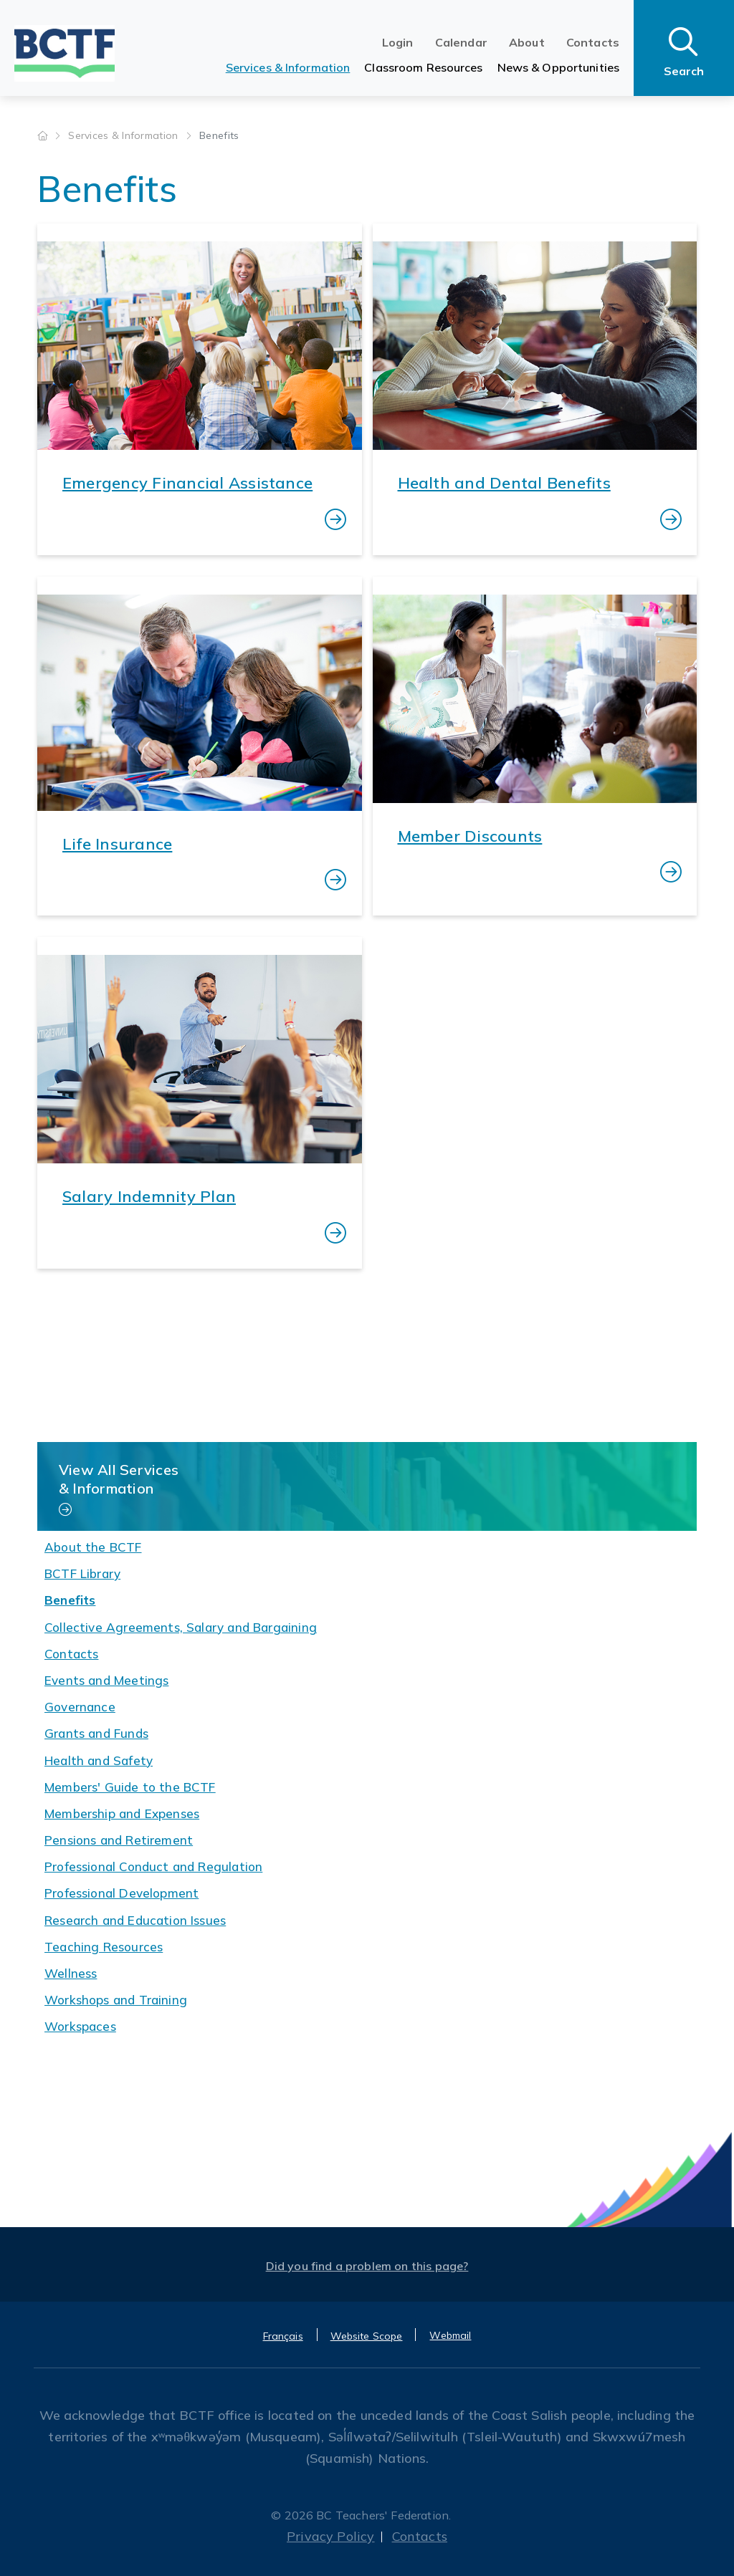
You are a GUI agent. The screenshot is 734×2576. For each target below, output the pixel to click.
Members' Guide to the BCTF (130, 1786)
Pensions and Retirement (118, 1839)
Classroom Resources (423, 67)
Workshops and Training (115, 1999)
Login (398, 42)
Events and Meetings (106, 1680)
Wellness (70, 1973)
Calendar (461, 42)
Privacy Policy (331, 2536)
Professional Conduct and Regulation (153, 1866)
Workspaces (80, 2026)
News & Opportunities (558, 67)
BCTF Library (82, 1573)
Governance (79, 1706)
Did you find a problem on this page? (367, 2266)
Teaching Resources (103, 1946)
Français (283, 2336)
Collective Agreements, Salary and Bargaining (180, 1627)
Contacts (592, 42)
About (527, 42)
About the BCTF (93, 1546)
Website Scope (366, 2336)
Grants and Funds (96, 1733)
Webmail (450, 2335)
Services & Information (288, 67)
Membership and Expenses (121, 1813)
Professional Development (121, 1892)
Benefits (69, 1599)
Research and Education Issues (135, 1920)
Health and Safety (98, 1760)
